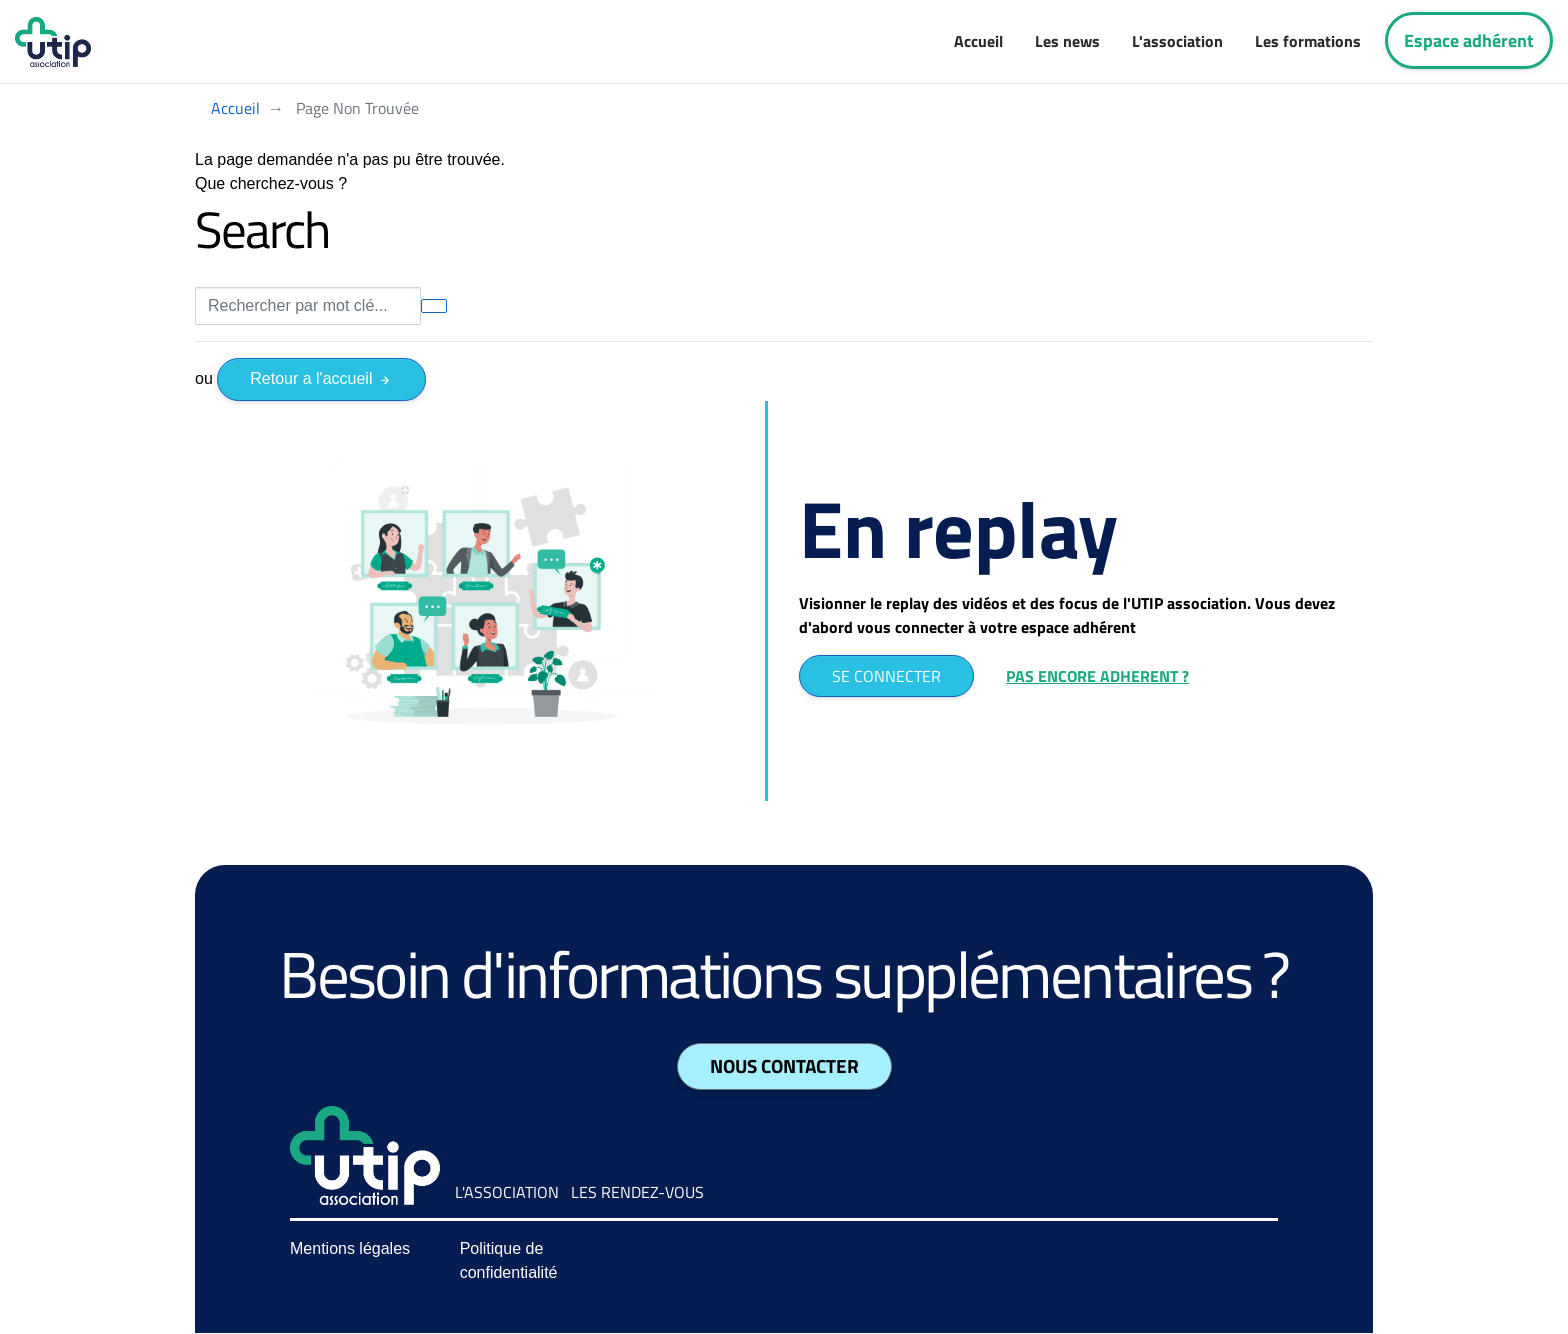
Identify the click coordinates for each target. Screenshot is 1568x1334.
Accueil (978, 41)
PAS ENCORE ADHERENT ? (1097, 676)
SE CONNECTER (886, 676)
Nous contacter (784, 1066)
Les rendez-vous (637, 1192)
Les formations (1308, 41)
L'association (1177, 41)
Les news (1067, 41)
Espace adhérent (1469, 40)
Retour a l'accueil (321, 378)
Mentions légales (350, 1248)
